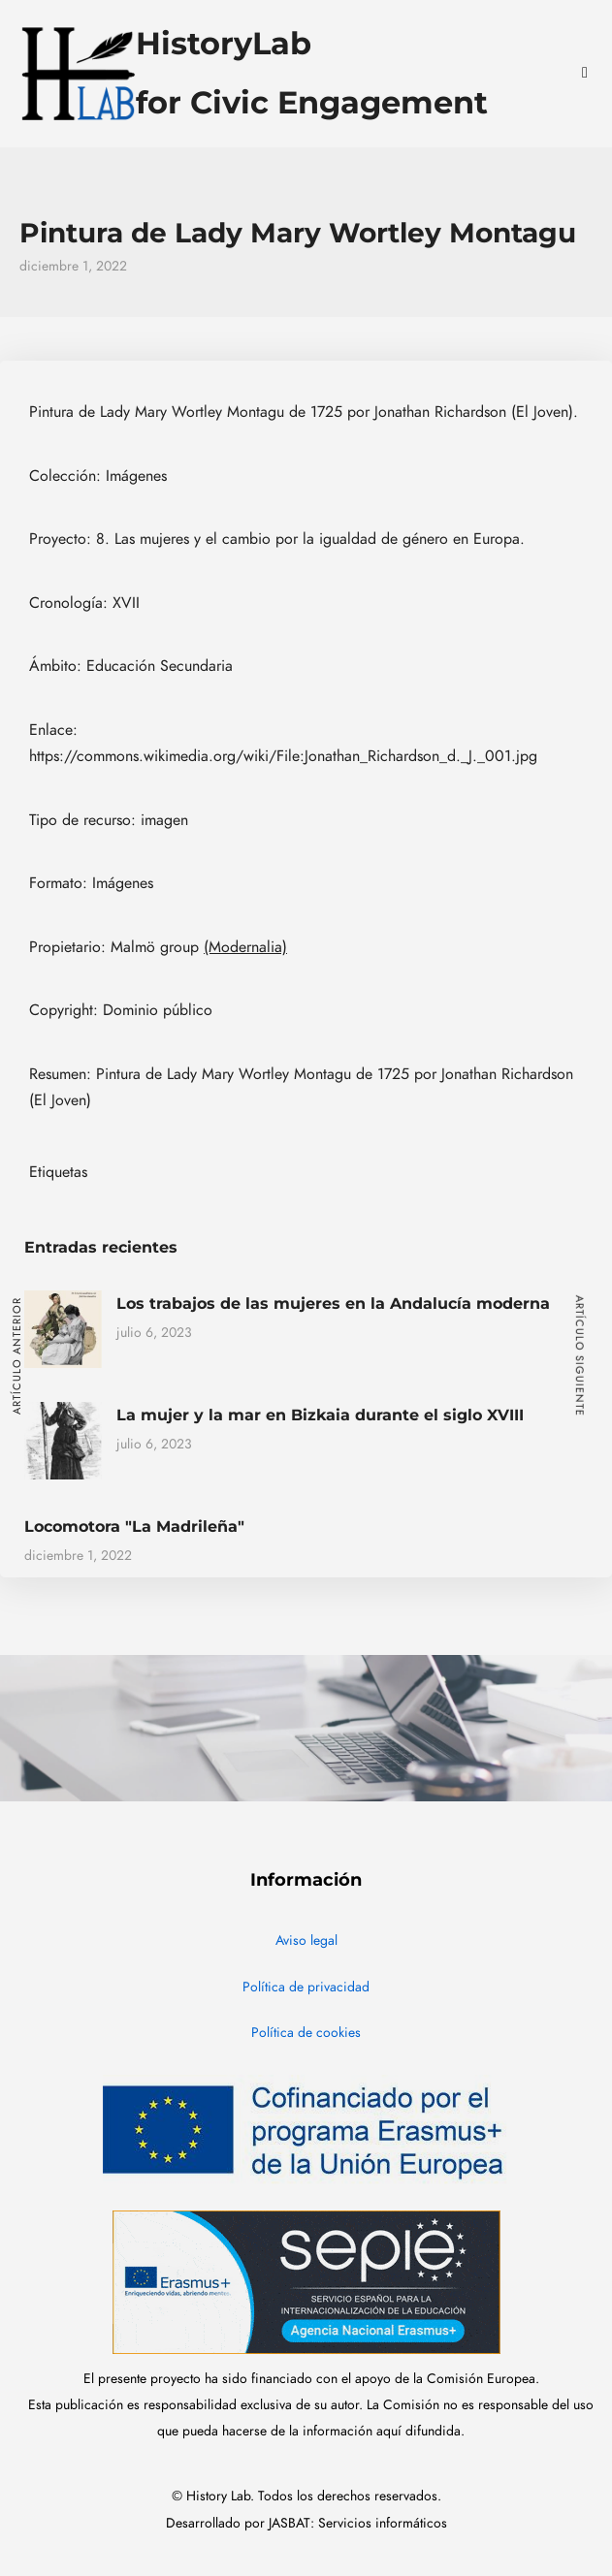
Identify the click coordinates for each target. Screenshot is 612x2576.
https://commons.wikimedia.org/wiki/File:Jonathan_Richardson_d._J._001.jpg (283, 756)
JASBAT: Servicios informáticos (358, 2523)
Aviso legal (306, 1940)
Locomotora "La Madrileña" (134, 1526)
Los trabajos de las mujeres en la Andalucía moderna (333, 1303)
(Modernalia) (245, 947)
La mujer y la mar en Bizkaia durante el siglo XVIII (320, 1415)
